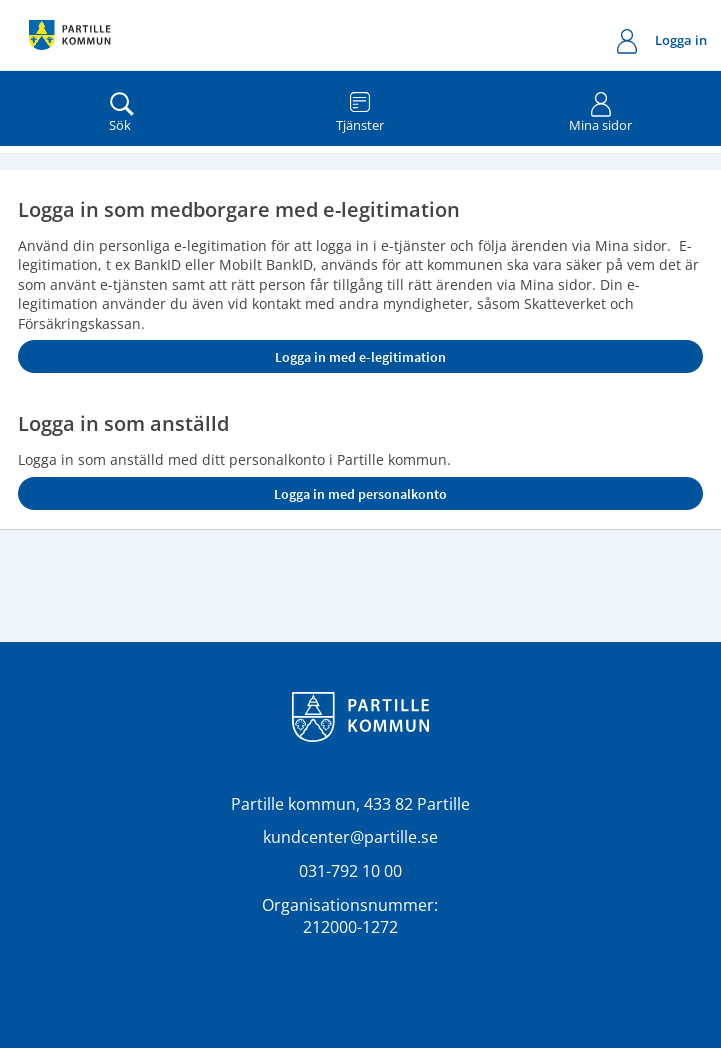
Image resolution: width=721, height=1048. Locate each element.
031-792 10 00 (350, 871)
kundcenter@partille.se (350, 837)
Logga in (662, 43)
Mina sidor (600, 108)
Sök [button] (122, 108)
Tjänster (360, 108)
